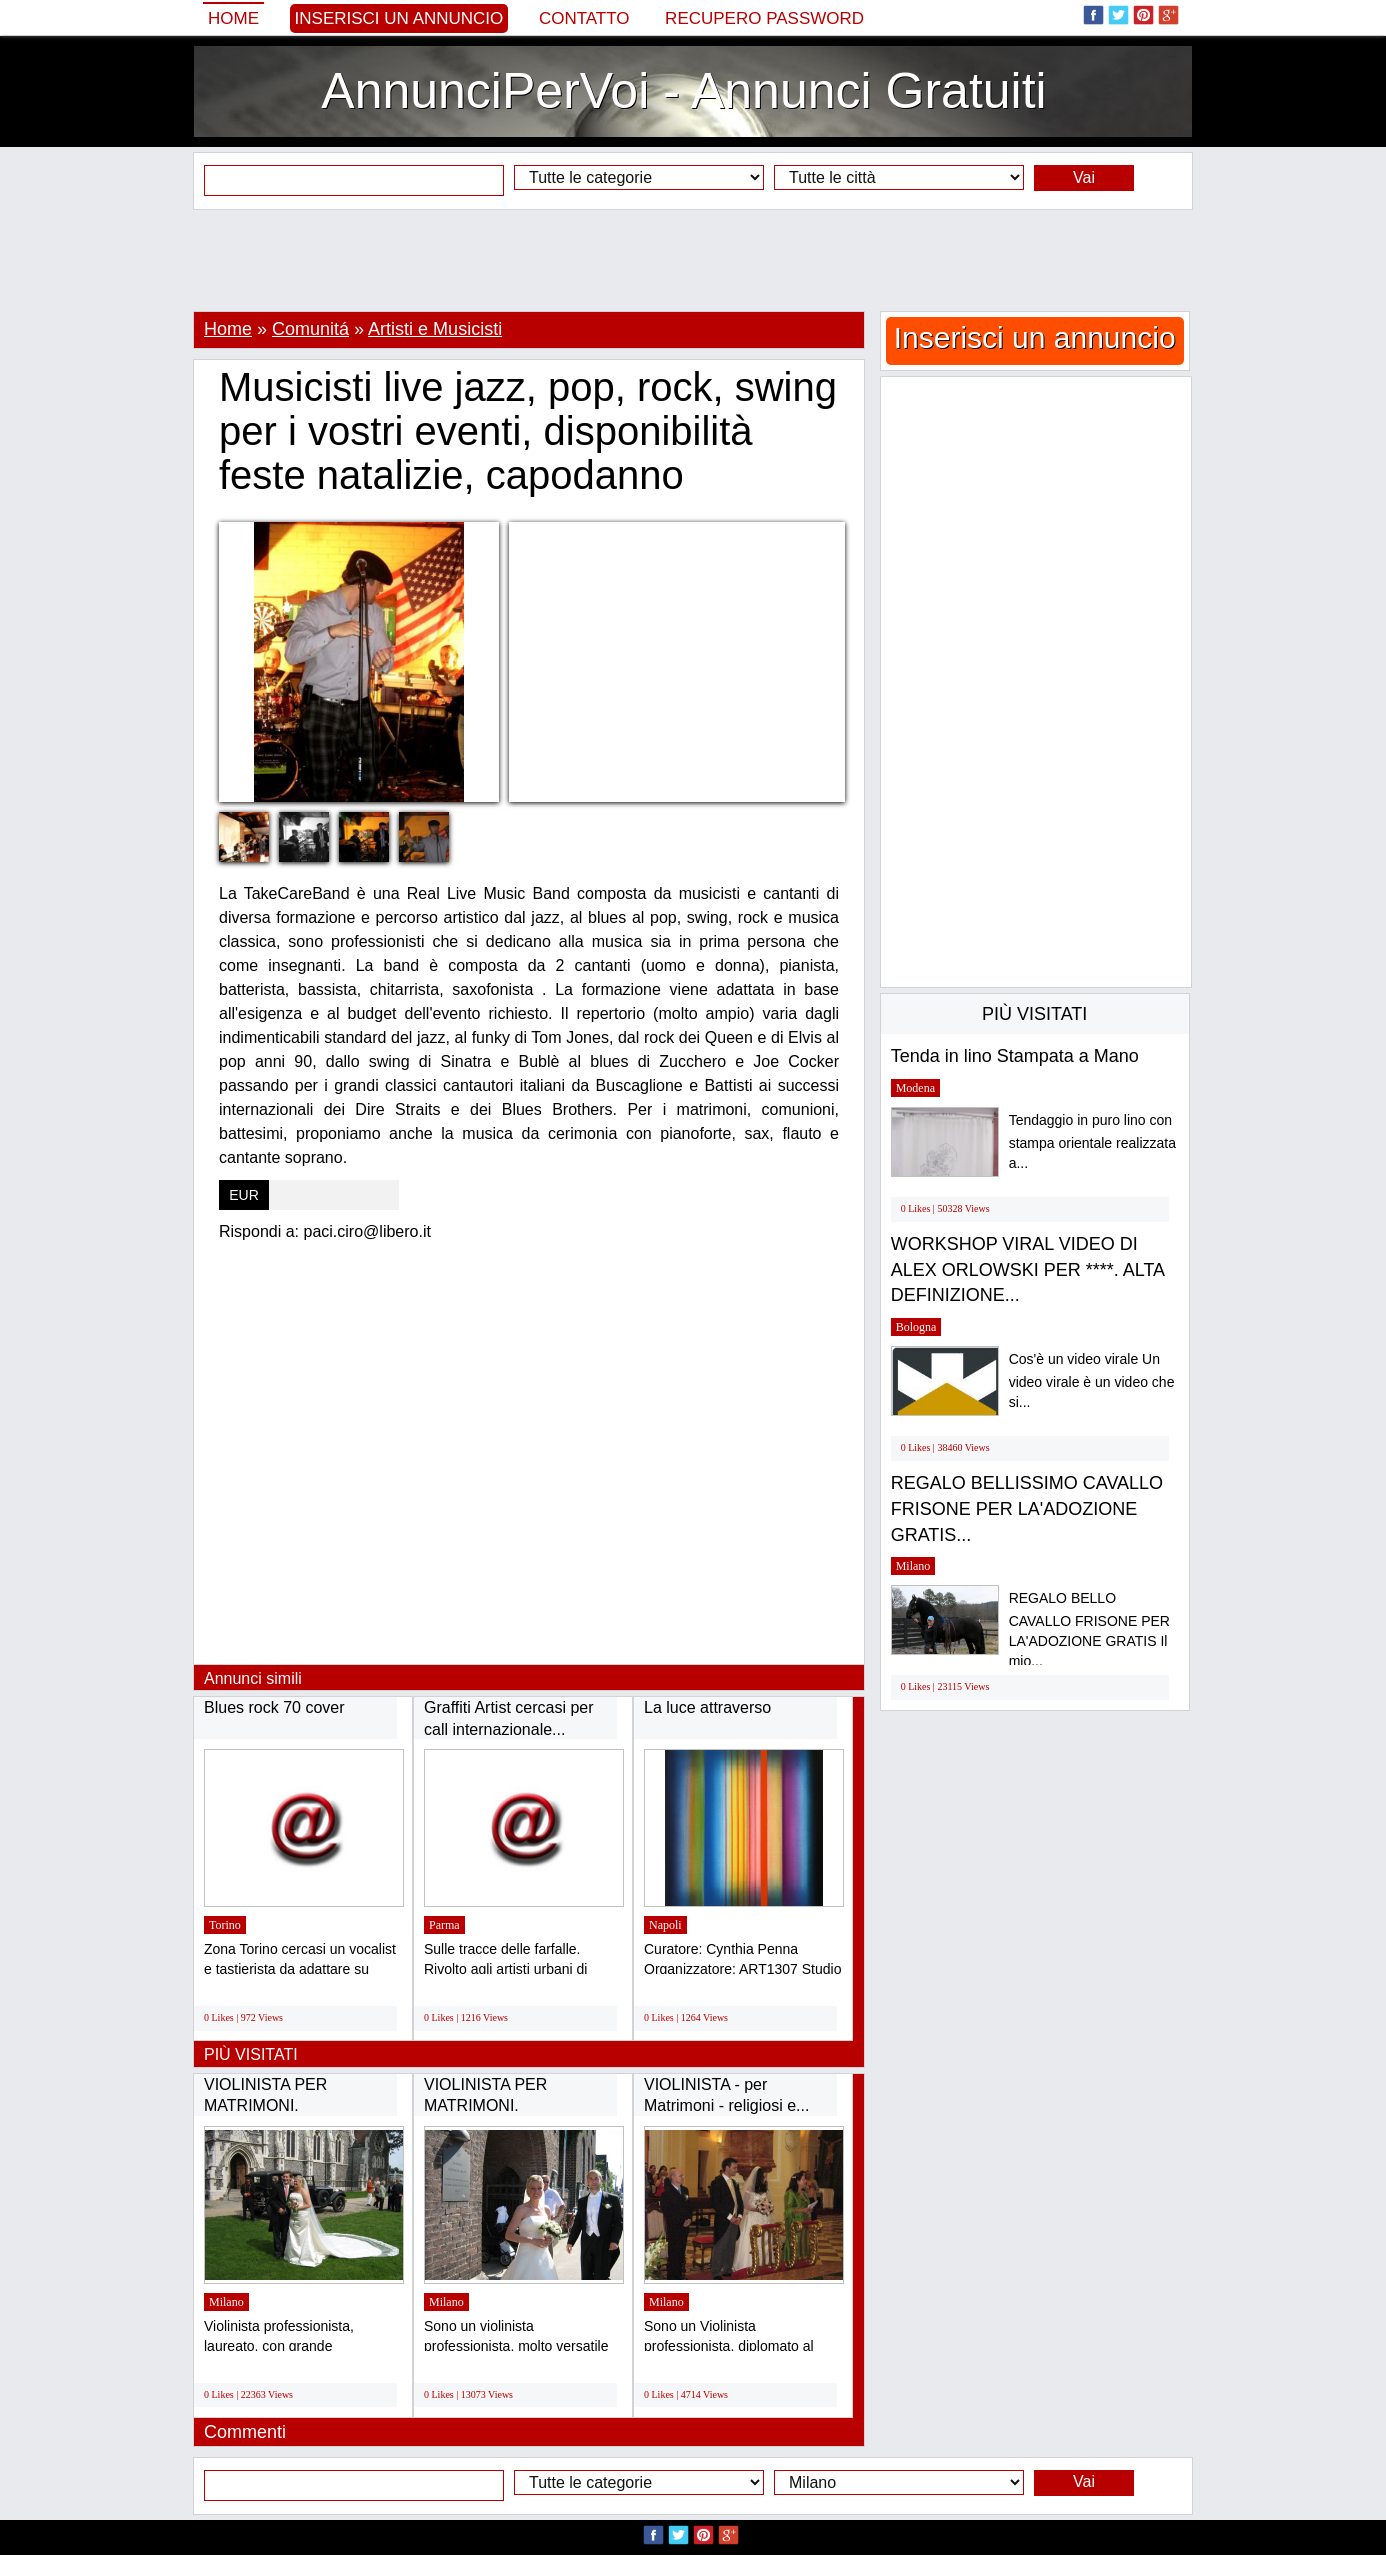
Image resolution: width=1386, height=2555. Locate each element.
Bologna (916, 1327)
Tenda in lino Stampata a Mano (1015, 1056)
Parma (444, 1925)
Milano (226, 2302)
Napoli (665, 1925)
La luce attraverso (707, 1707)
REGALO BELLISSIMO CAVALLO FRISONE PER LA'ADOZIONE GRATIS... (1027, 1508)
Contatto (584, 18)
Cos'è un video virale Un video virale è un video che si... (1092, 1380)
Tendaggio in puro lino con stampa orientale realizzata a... (1092, 1141)
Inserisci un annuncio (399, 18)
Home (233, 18)
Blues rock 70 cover (274, 1707)
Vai (1084, 177)
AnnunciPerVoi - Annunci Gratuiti (683, 91)
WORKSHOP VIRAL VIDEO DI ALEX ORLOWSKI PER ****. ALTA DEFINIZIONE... (1027, 1269)
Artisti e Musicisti (435, 329)
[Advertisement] (693, 260)
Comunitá (310, 329)
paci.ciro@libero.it (367, 1231)
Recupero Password (764, 18)
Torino (225, 1925)
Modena (915, 1088)
